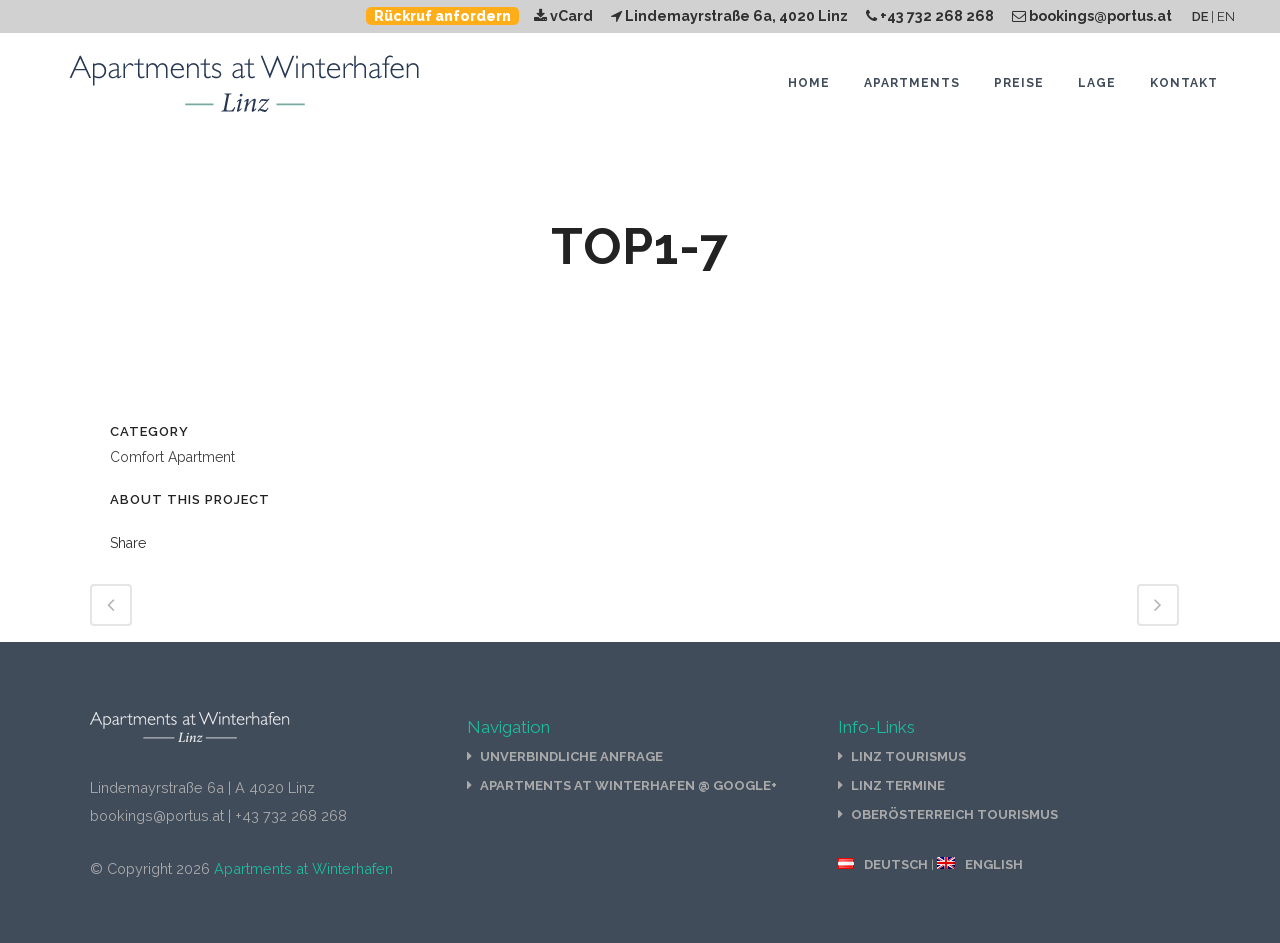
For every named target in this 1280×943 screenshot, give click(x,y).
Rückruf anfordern (442, 16)
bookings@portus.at (1092, 16)
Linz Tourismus (908, 756)
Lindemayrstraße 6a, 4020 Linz (729, 16)
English (994, 864)
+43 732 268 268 (930, 16)
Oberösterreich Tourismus (954, 814)
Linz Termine (898, 785)
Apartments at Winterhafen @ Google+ (628, 785)
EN (1226, 16)
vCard (563, 16)
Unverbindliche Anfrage (571, 756)
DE (1200, 16)
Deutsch (896, 864)
